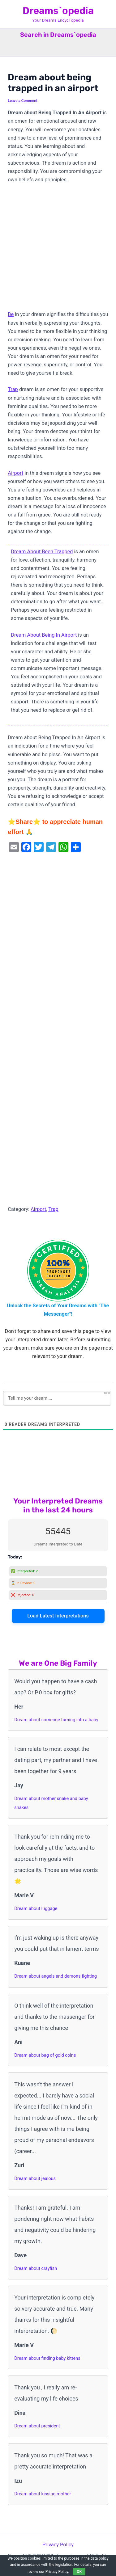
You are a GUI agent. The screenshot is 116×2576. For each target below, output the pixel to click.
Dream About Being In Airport (44, 635)
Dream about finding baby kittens (47, 2358)
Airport (15, 473)
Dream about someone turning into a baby (56, 1719)
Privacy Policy (58, 2545)
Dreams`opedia (58, 10)
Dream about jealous (35, 2178)
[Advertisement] (58, 250)
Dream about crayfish (35, 2268)
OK (79, 2572)
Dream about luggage (35, 1908)
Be (11, 314)
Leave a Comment (22, 101)
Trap (13, 389)
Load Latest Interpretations (58, 1616)
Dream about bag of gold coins (45, 2055)
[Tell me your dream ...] (57, 1398)
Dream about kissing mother (42, 2494)
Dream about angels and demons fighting (55, 1976)
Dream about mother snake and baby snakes (51, 1803)
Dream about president (37, 2426)
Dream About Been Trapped (42, 551)
